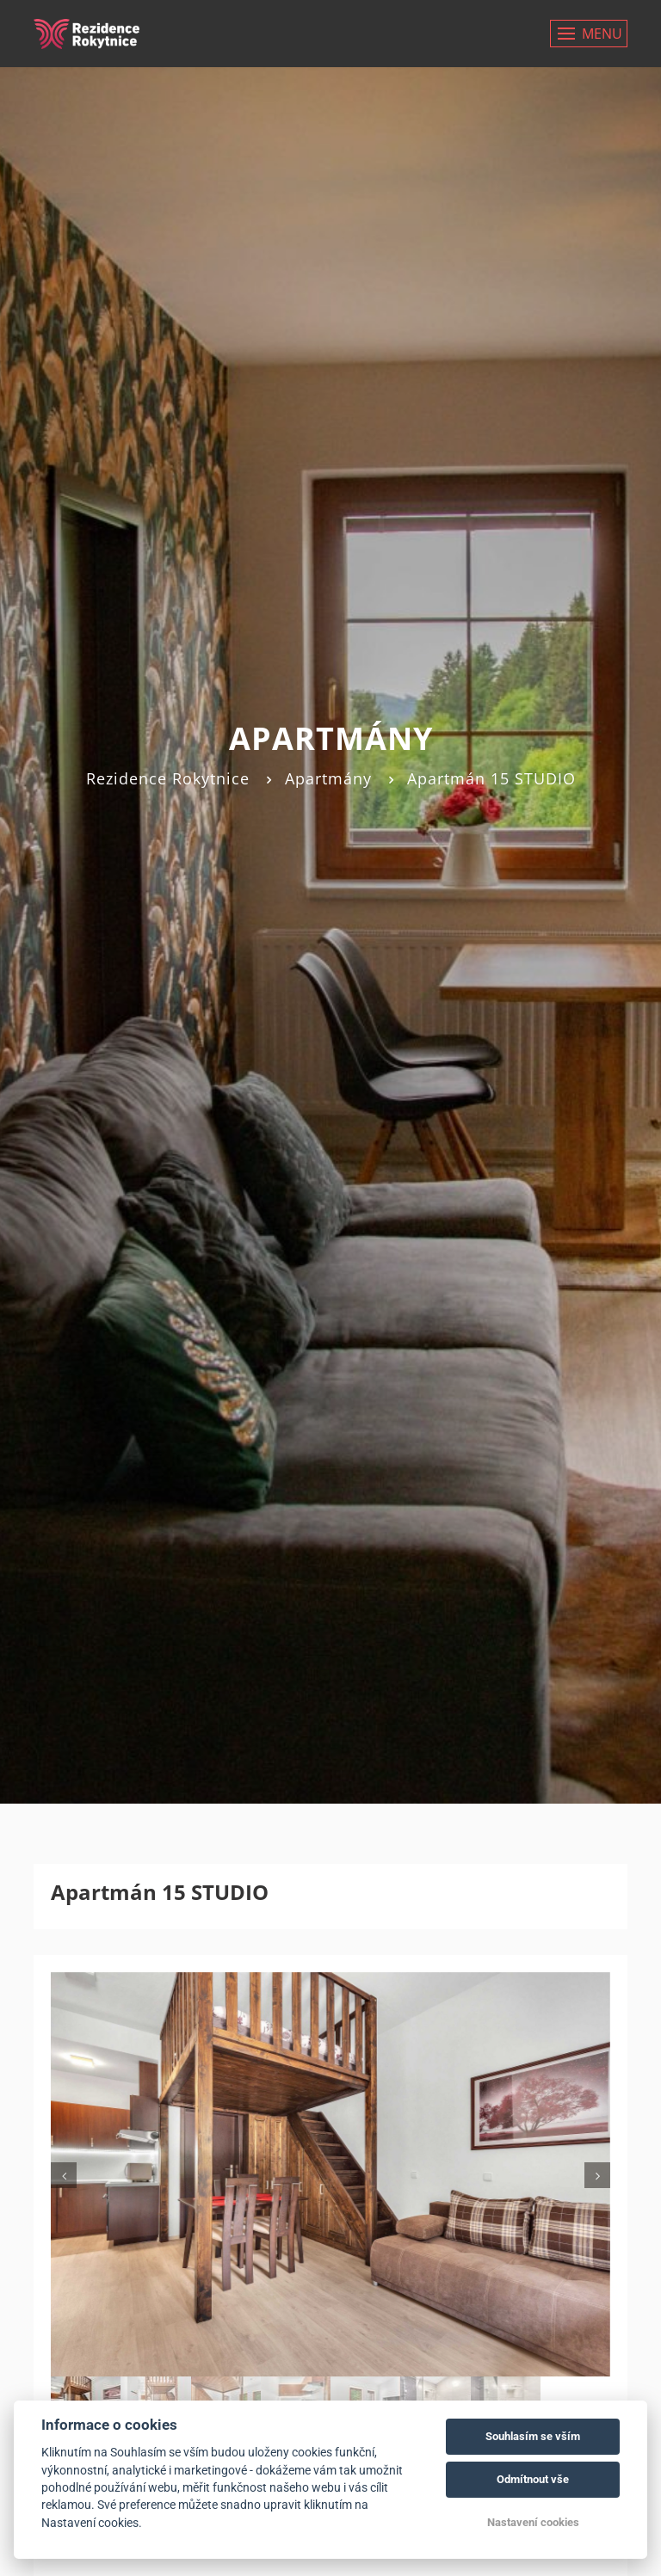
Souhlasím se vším (532, 2436)
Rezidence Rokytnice (168, 778)
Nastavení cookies (533, 2522)
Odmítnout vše (533, 2479)
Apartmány (328, 778)
